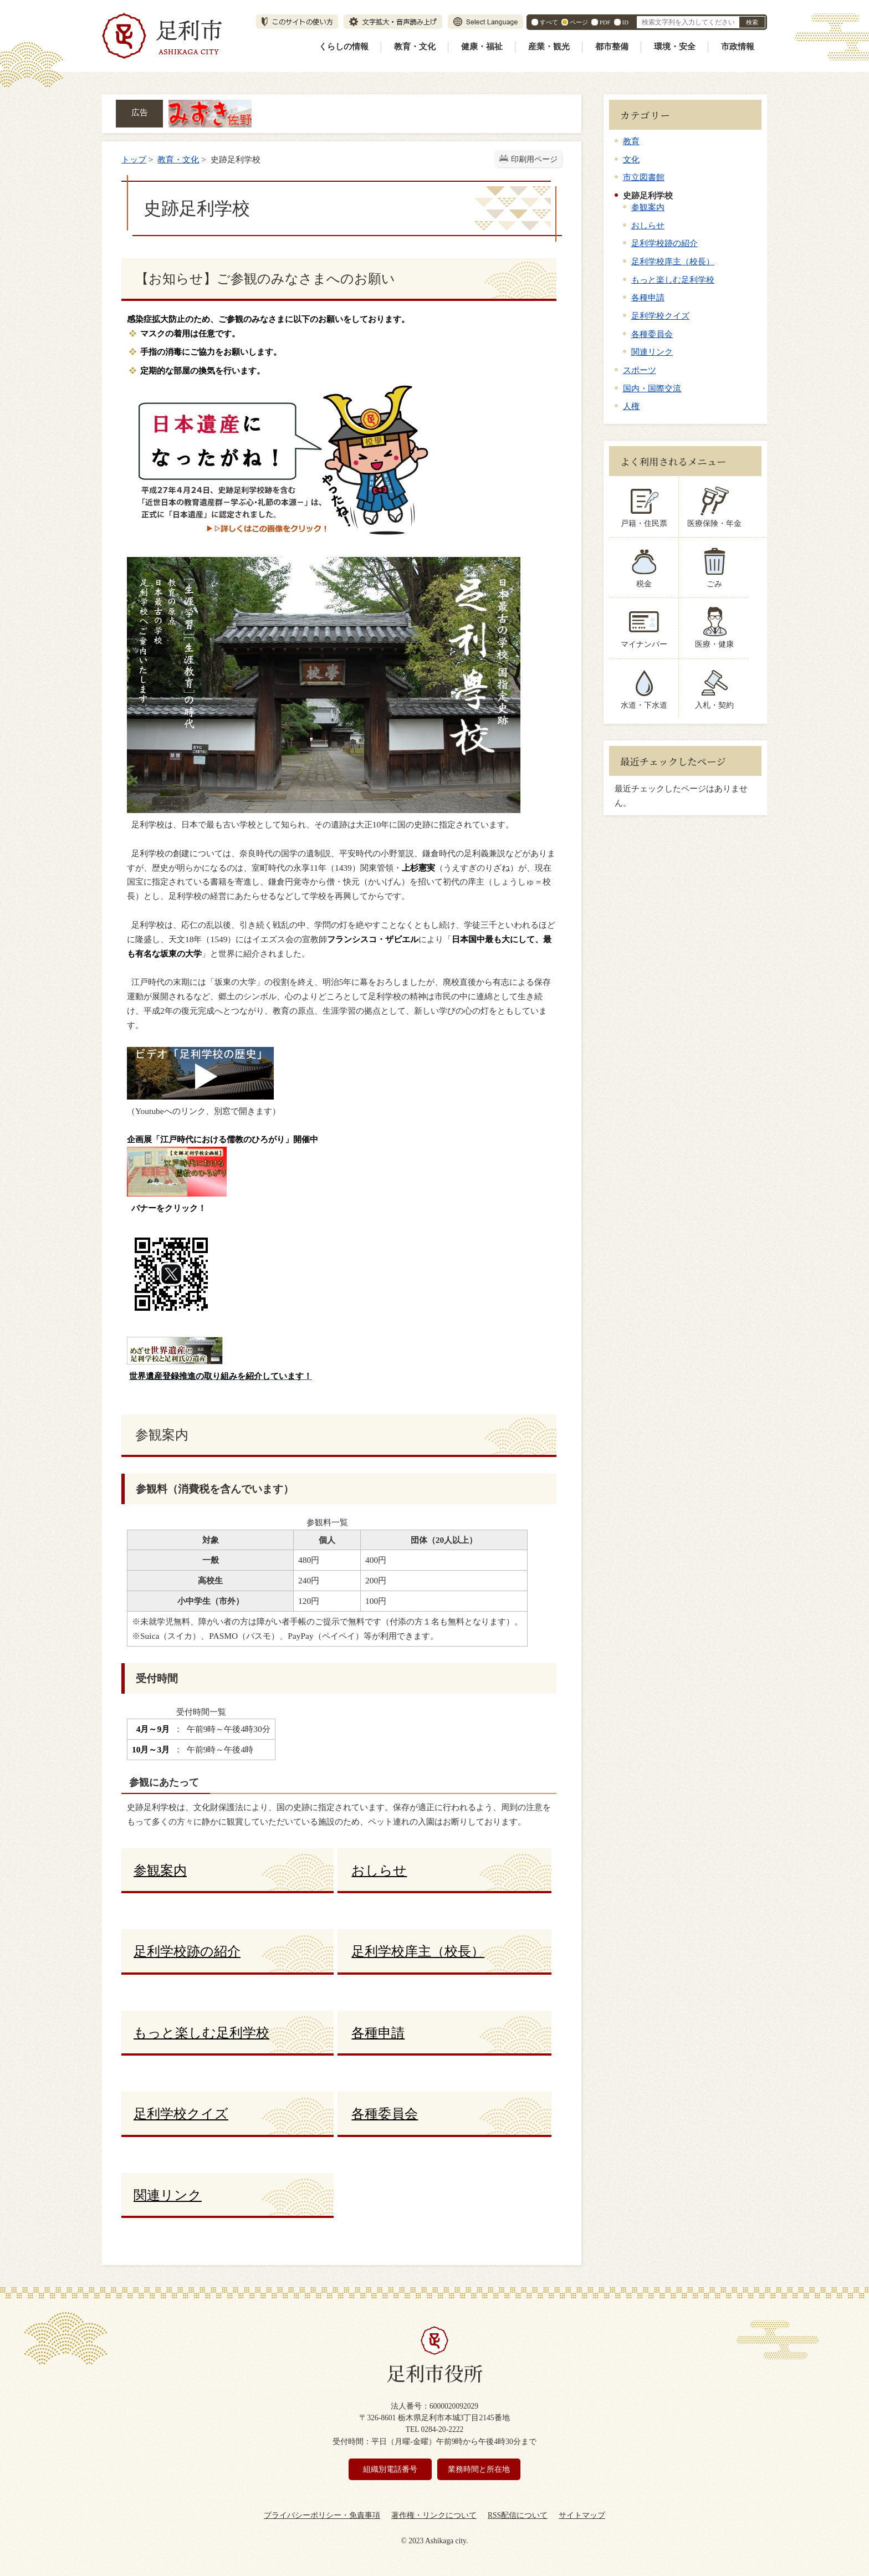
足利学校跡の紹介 (664, 243)
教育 (631, 141)
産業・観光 (549, 46)
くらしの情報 (344, 46)
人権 (631, 406)
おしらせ (647, 225)
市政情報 (737, 46)
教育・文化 (415, 46)
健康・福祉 (482, 46)
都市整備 (611, 46)
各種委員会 (652, 334)
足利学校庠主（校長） (672, 261)
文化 (631, 159)
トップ (133, 159)
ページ (579, 22)
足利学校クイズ (660, 315)
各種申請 (647, 297)
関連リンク (652, 351)
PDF (605, 22)
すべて (549, 22)
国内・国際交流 (652, 388)
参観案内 (647, 207)
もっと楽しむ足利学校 (672, 279)
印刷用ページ (534, 159)
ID (625, 22)
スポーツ (639, 370)
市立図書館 (643, 177)
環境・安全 (675, 46)
